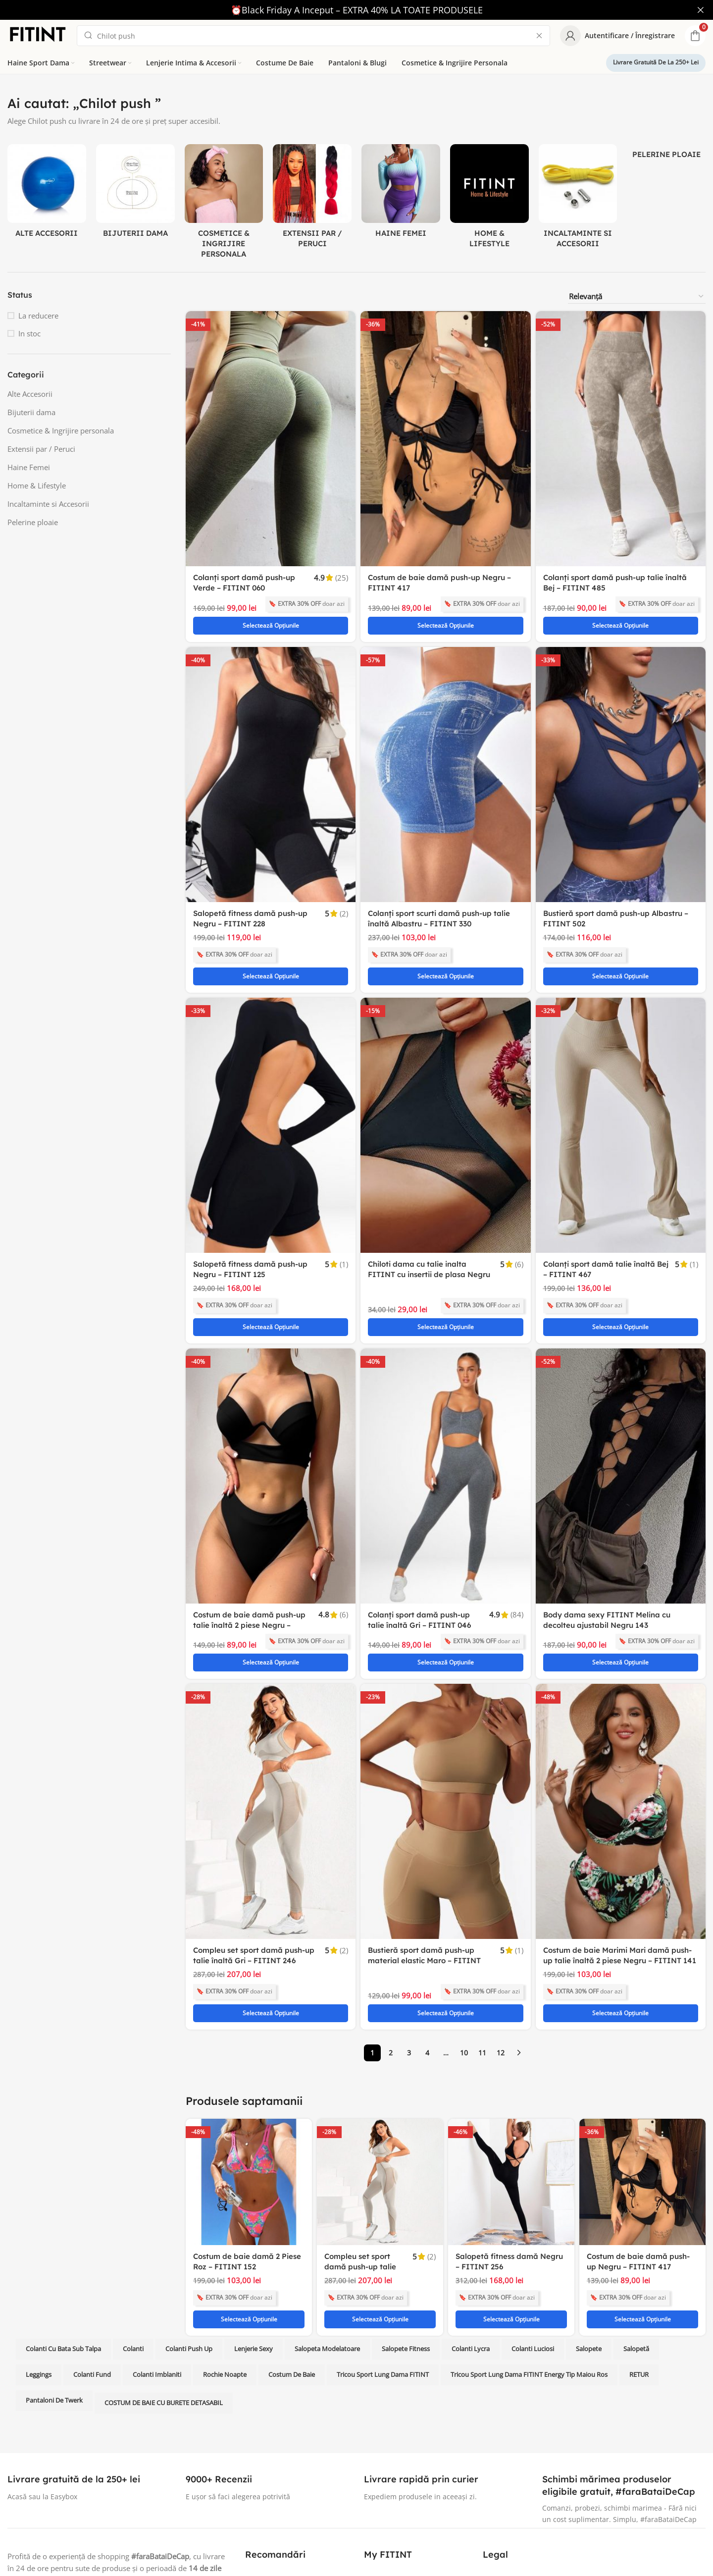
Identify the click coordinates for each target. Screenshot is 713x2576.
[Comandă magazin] (637, 296)
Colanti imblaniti (157, 2244)
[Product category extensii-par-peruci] (312, 199)
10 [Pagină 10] (464, 1943)
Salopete (589, 2218)
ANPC (492, 2449)
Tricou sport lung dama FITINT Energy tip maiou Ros (529, 2244)
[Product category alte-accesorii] (46, 193)
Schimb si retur (389, 2466)
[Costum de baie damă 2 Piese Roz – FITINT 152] (249, 2072)
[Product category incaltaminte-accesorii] (578, 199)
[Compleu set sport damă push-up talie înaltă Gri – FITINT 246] (271, 1724)
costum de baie (291, 2244)
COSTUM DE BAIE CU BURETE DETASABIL (163, 2272)
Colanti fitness (268, 2449)
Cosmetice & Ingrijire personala (60, 430)
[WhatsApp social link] (104, 2493)
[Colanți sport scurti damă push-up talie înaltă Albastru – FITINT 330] (445, 752)
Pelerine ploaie (32, 522)
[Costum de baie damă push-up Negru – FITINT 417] (445, 438)
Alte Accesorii (29, 393)
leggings (38, 2244)
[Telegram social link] (139, 2493)
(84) (516, 1549)
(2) (344, 891)
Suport (375, 2483)
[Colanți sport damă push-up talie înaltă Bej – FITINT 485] (621, 438)
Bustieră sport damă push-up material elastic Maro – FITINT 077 (424, 1873)
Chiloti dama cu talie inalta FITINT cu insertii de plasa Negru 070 (429, 1230)
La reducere (38, 315)
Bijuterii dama (31, 412)
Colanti (133, 2218)
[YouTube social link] (50, 2493)
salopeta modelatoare (327, 2218)
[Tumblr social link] (86, 2493)
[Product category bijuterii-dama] (135, 193)
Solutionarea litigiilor (517, 2466)
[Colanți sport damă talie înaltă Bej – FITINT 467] (621, 1081)
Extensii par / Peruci (41, 448)
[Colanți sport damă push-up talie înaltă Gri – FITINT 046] (445, 1410)
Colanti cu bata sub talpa (63, 2218)
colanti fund (92, 2244)
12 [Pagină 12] (501, 1943)
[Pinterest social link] (68, 2493)
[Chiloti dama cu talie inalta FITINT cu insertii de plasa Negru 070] (445, 1081)
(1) (344, 1220)
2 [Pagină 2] (391, 1943)
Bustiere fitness (271, 2466)
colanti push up (188, 2218)
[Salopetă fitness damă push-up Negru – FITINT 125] (271, 1081)
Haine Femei (28, 467)
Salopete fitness (406, 2218)
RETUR (639, 2244)
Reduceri (379, 2500)
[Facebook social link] (14, 2493)
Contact (376, 2449)
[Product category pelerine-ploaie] (666, 154)
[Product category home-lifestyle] (489, 199)
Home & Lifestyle (36, 485)
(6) (519, 1220)
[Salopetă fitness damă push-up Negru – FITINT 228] (271, 752)
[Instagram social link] (32, 2493)
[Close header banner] (700, 10)
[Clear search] (539, 35)
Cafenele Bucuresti (514, 2483)
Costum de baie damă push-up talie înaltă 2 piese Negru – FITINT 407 (249, 1559)
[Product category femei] (400, 193)
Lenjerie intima (270, 2500)
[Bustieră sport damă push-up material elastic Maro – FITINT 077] (445, 1724)
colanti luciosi (532, 2218)
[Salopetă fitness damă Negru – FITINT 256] (511, 2072)
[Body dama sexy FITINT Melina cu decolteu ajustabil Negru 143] (621, 1410)
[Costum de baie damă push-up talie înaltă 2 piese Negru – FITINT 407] (271, 1410)
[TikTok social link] (121, 2493)
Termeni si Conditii (514, 2500)
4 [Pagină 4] (427, 1943)
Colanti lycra (471, 2218)
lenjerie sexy (253, 2218)
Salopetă (636, 2218)
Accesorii (260, 2517)
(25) (341, 577)
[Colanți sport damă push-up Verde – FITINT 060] (271, 438)
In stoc (29, 333)
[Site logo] (37, 34)
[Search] (313, 35)
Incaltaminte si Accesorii (48, 503)
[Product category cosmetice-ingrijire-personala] (224, 204)
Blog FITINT (263, 2534)
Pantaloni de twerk (54, 2269)
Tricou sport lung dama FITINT (383, 2244)
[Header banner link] (341, 10)
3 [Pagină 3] (409, 1943)
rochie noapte (225, 2244)
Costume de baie (273, 2483)
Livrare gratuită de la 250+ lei (656, 62)
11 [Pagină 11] (482, 1943)
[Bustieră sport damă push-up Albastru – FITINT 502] (621, 752)
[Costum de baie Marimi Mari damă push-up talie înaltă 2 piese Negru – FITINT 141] (621, 1724)
